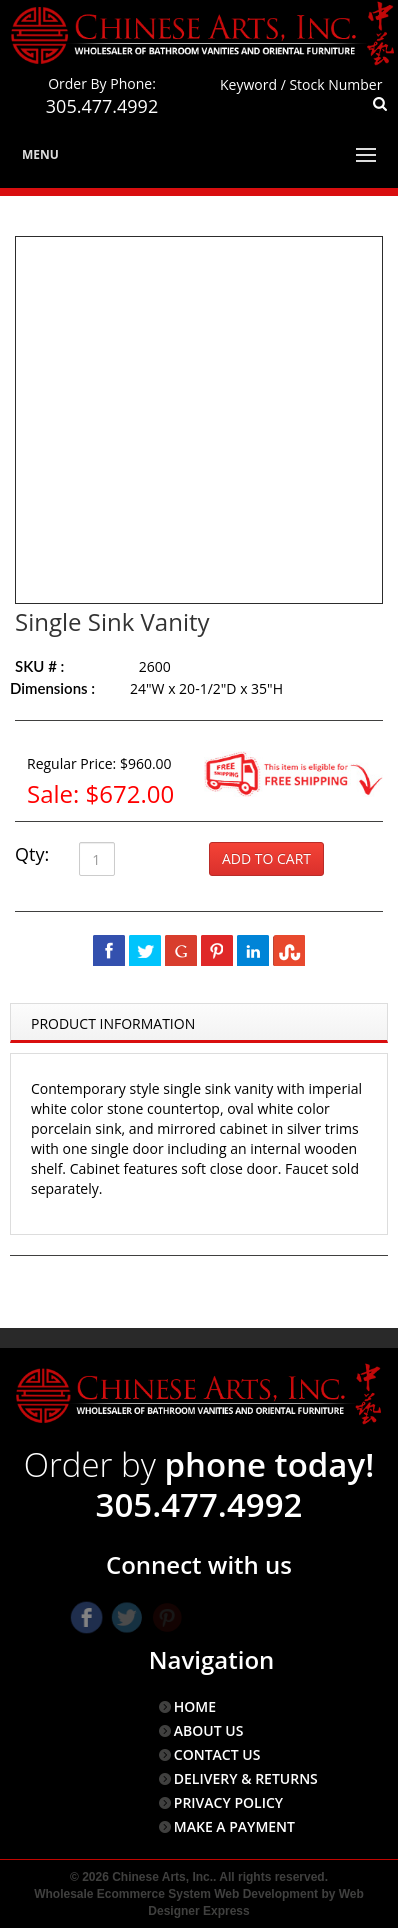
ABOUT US (209, 1730)
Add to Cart (266, 858)
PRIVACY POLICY (228, 1802)
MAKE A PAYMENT (234, 1826)
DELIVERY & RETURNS (246, 1778)
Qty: (32, 854)
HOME (195, 1706)
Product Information (113, 1023)
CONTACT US (217, 1754)
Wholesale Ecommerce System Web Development (176, 1894)
